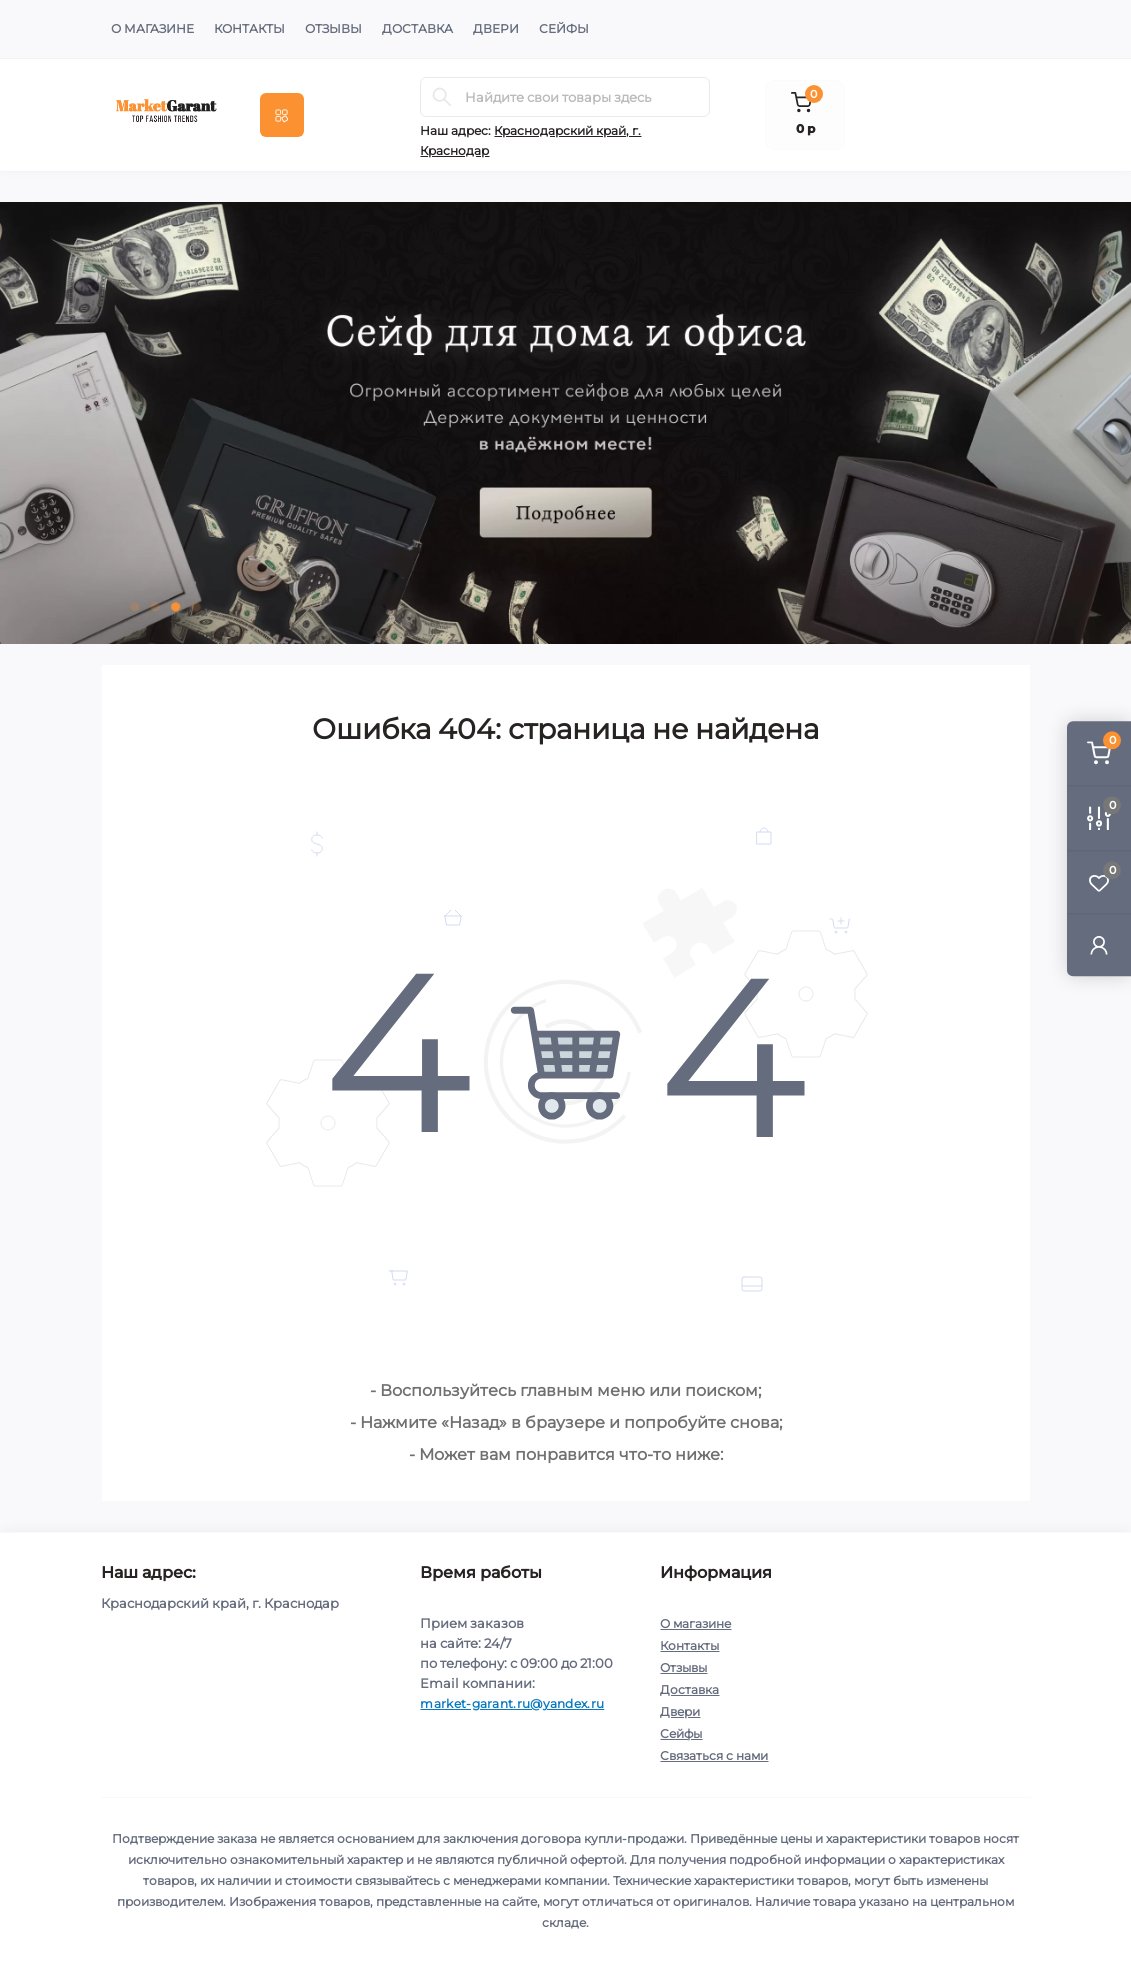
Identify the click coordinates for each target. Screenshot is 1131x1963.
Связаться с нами (714, 1755)
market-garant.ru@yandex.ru (512, 1703)
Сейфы (564, 28)
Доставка (417, 28)
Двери (496, 28)
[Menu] (282, 115)
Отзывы (333, 28)
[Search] (442, 97)
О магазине (152, 28)
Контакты (249, 28)
